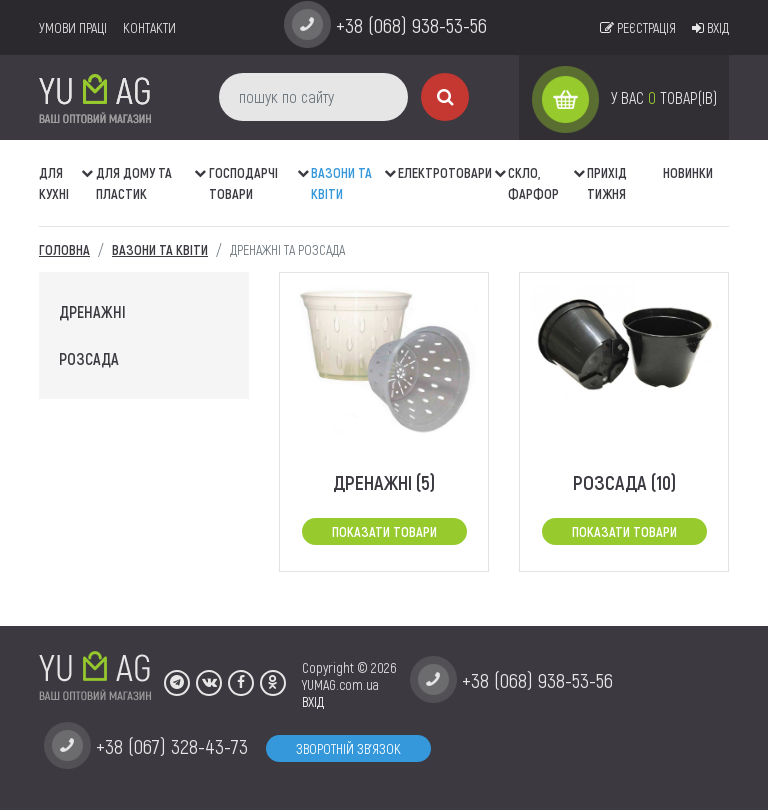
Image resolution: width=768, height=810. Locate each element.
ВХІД (313, 701)
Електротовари (445, 172)
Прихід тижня (607, 183)
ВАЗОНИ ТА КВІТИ (341, 183)
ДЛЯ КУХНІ (54, 183)
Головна (64, 249)
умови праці (73, 27)
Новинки (688, 172)
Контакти (149, 27)
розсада (89, 358)
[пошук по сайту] (313, 97)
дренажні (92, 311)
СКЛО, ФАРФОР (533, 183)
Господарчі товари (243, 183)
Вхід (710, 27)
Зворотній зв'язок (348, 748)
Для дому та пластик (134, 183)
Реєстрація (638, 27)
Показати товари (384, 531)
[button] (89, 163)
